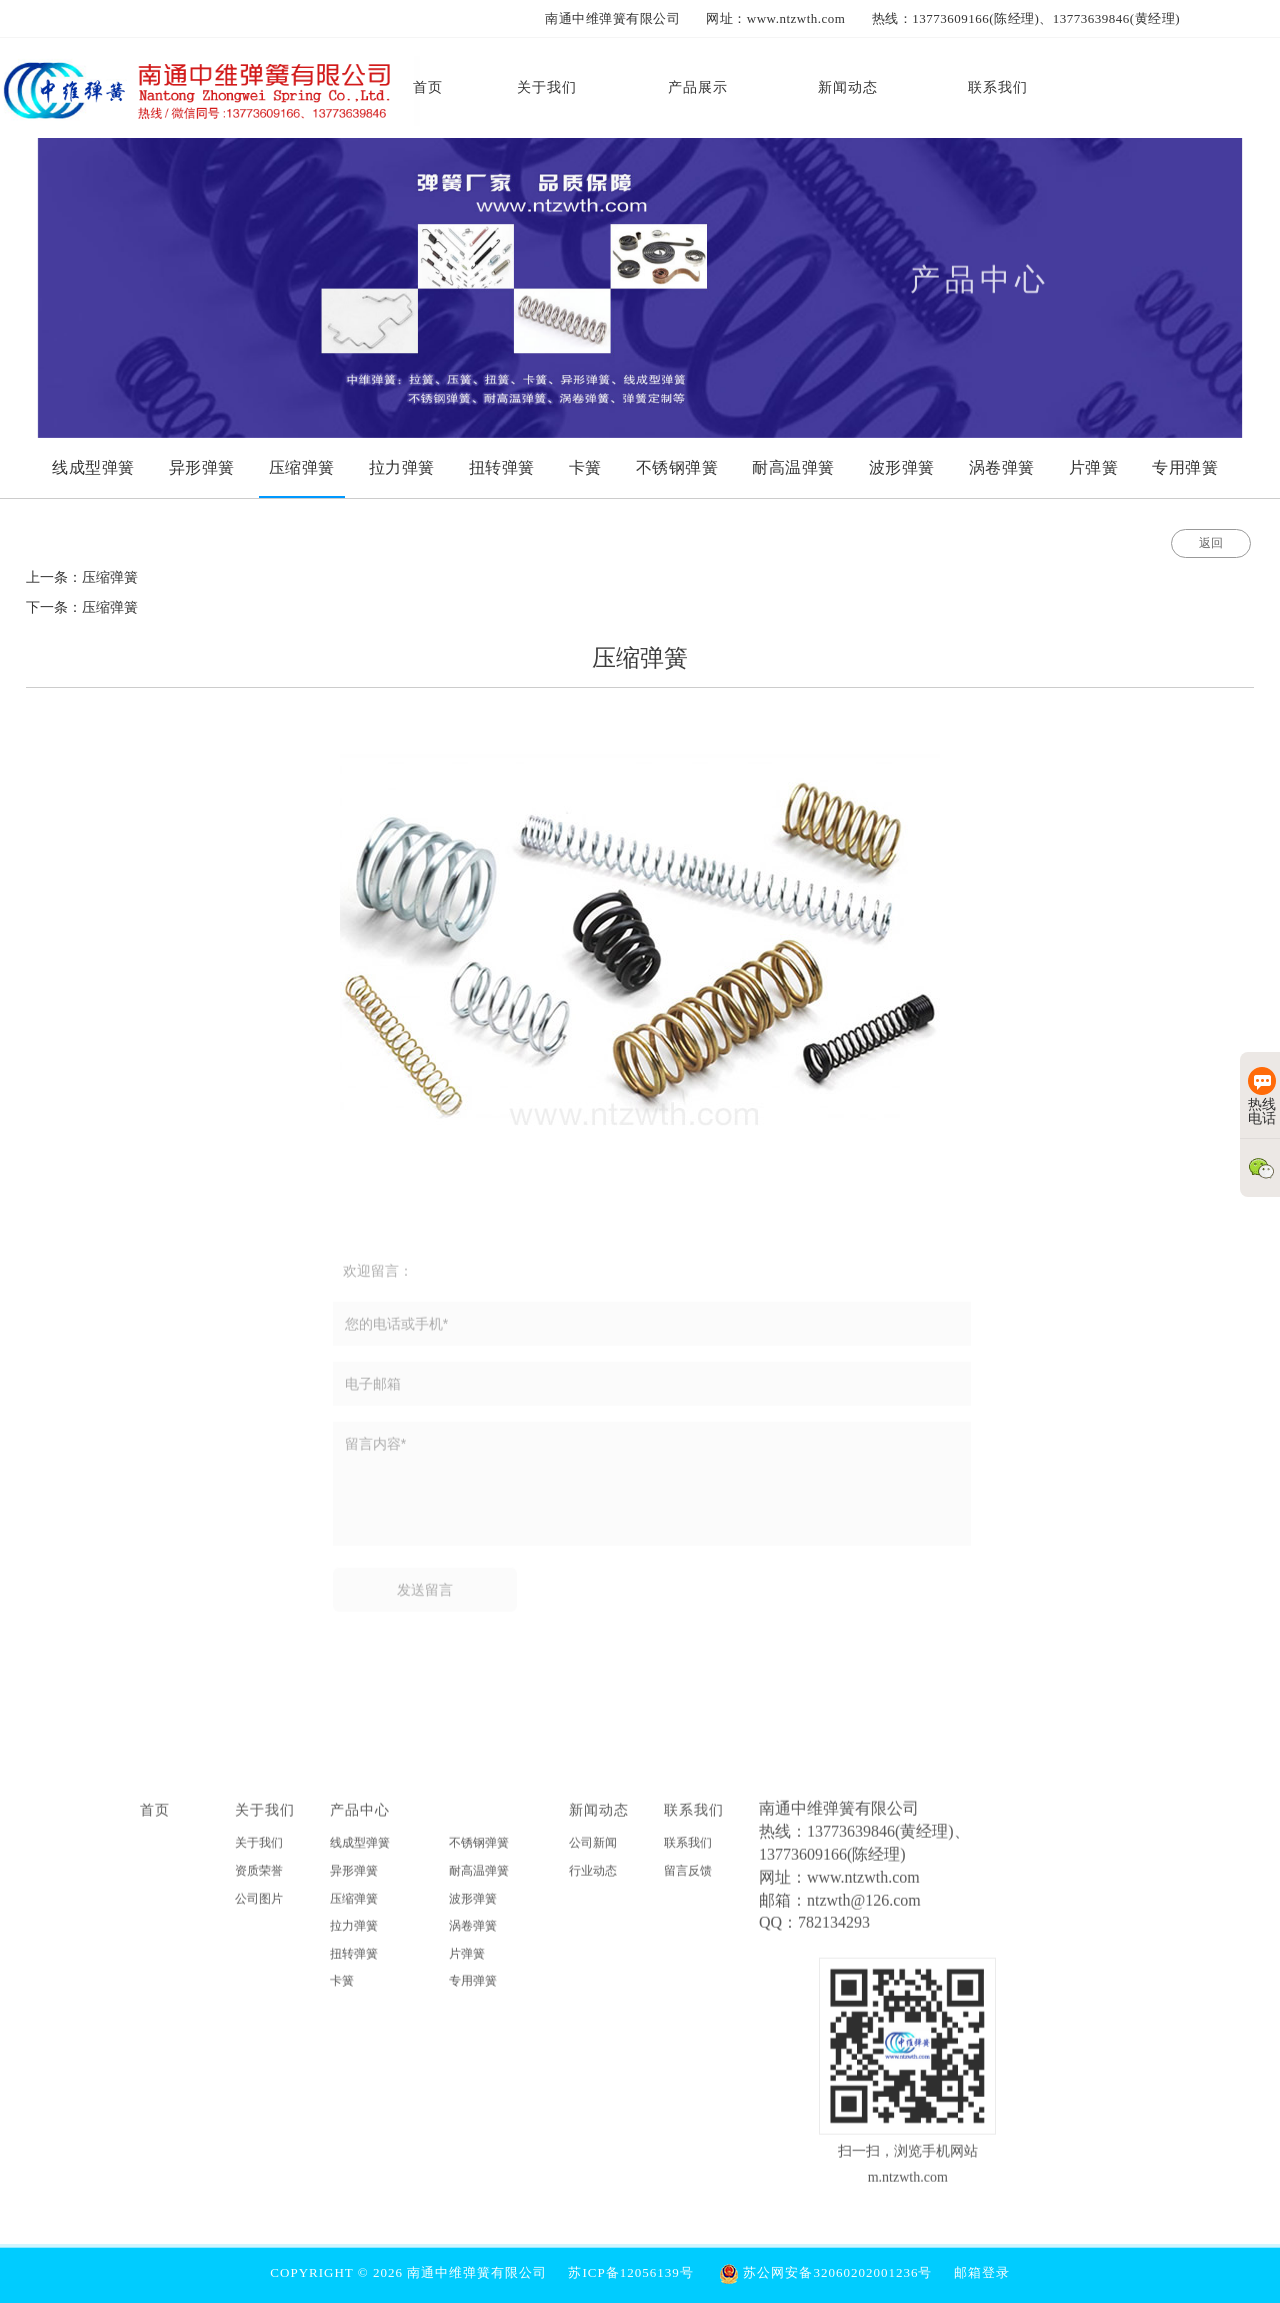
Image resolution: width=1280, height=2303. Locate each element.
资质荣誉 (259, 1879)
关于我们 (265, 1819)
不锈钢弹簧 (479, 1852)
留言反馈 (688, 1879)
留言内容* (652, 1493)
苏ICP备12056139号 (630, 2272)
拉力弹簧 (354, 1935)
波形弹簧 (473, 1907)
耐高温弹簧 (479, 1879)
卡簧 (342, 1990)
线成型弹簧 (360, 1852)
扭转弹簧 (354, 1962)
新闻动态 (599, 1819)
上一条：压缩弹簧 (82, 577)
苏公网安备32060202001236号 (825, 2272)
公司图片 (259, 1907)
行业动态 (593, 1879)
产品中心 (360, 1819)
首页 (155, 1819)
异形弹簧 (354, 1879)
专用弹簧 (473, 1990)
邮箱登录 (982, 2272)
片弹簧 (467, 1962)
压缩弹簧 (354, 1907)
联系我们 (694, 1819)
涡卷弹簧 (473, 1935)
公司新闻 (593, 1852)
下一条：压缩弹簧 (82, 607)
